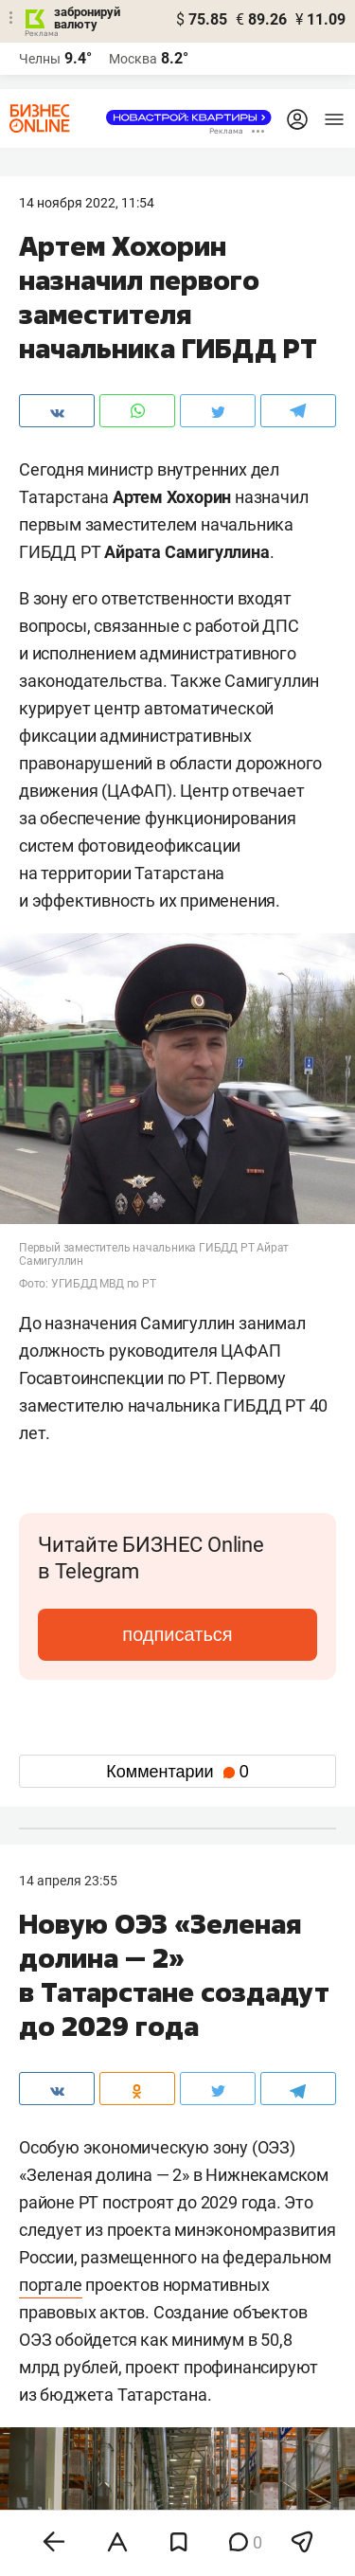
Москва (133, 58)
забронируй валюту (87, 18)
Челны (40, 58)
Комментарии (177, 1771)
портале (50, 2285)
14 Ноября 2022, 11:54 (86, 202)
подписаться (177, 1634)
